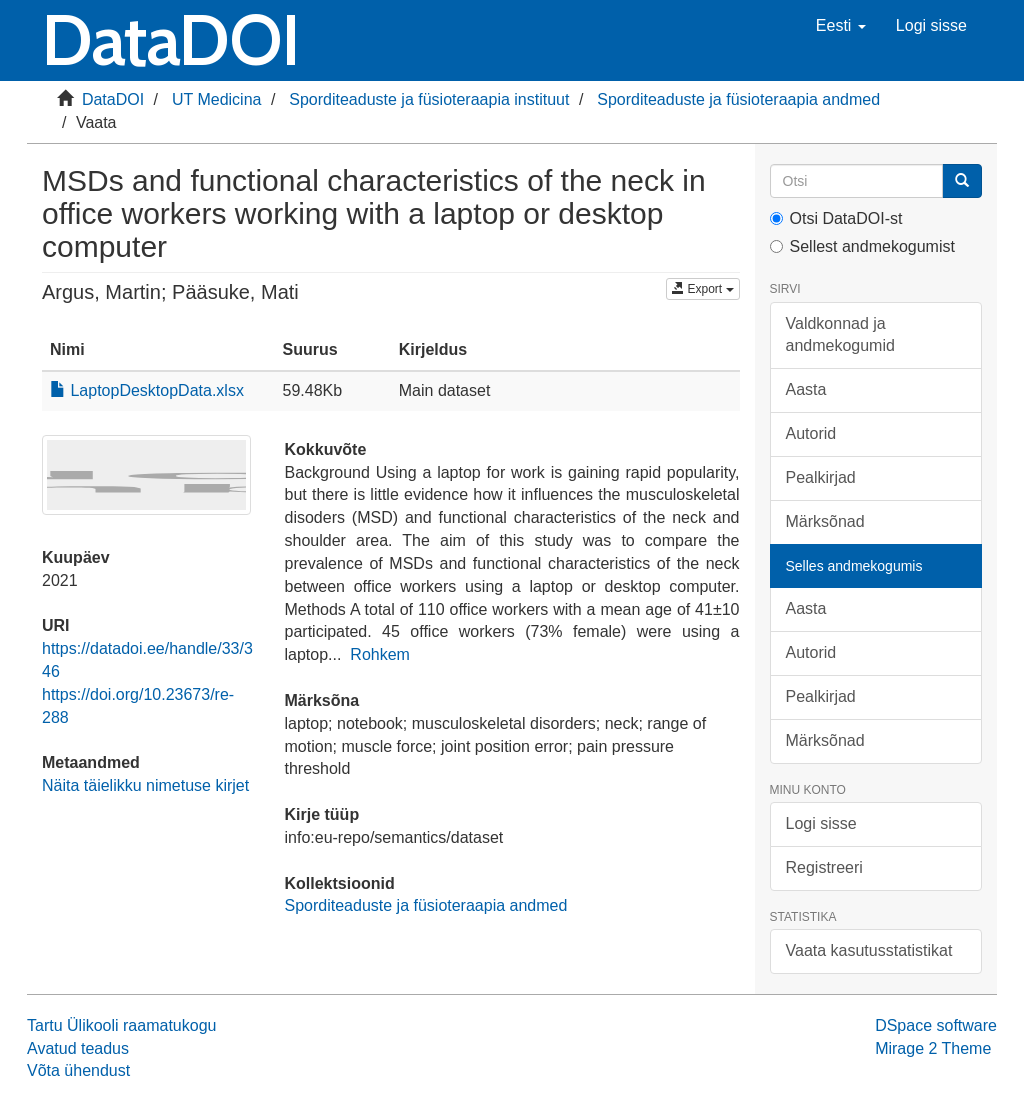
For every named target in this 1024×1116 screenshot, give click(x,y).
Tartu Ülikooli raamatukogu (121, 1025)
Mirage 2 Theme (933, 1048)
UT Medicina (217, 99)
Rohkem (380, 654)
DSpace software (936, 1025)
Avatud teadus (78, 1048)
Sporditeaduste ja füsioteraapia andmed (738, 99)
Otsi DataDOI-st (836, 218)
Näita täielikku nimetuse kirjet (145, 785)
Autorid (811, 433)
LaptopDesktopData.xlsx (147, 390)
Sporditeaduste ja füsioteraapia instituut (429, 99)
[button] (841, 26)
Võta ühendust (78, 1070)
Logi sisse (821, 823)
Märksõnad (825, 521)
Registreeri (824, 867)
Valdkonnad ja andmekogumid (840, 335)
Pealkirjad (821, 477)
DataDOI (113, 99)
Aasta (806, 389)
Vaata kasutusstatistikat (869, 950)
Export (702, 289)
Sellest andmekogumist (862, 246)
